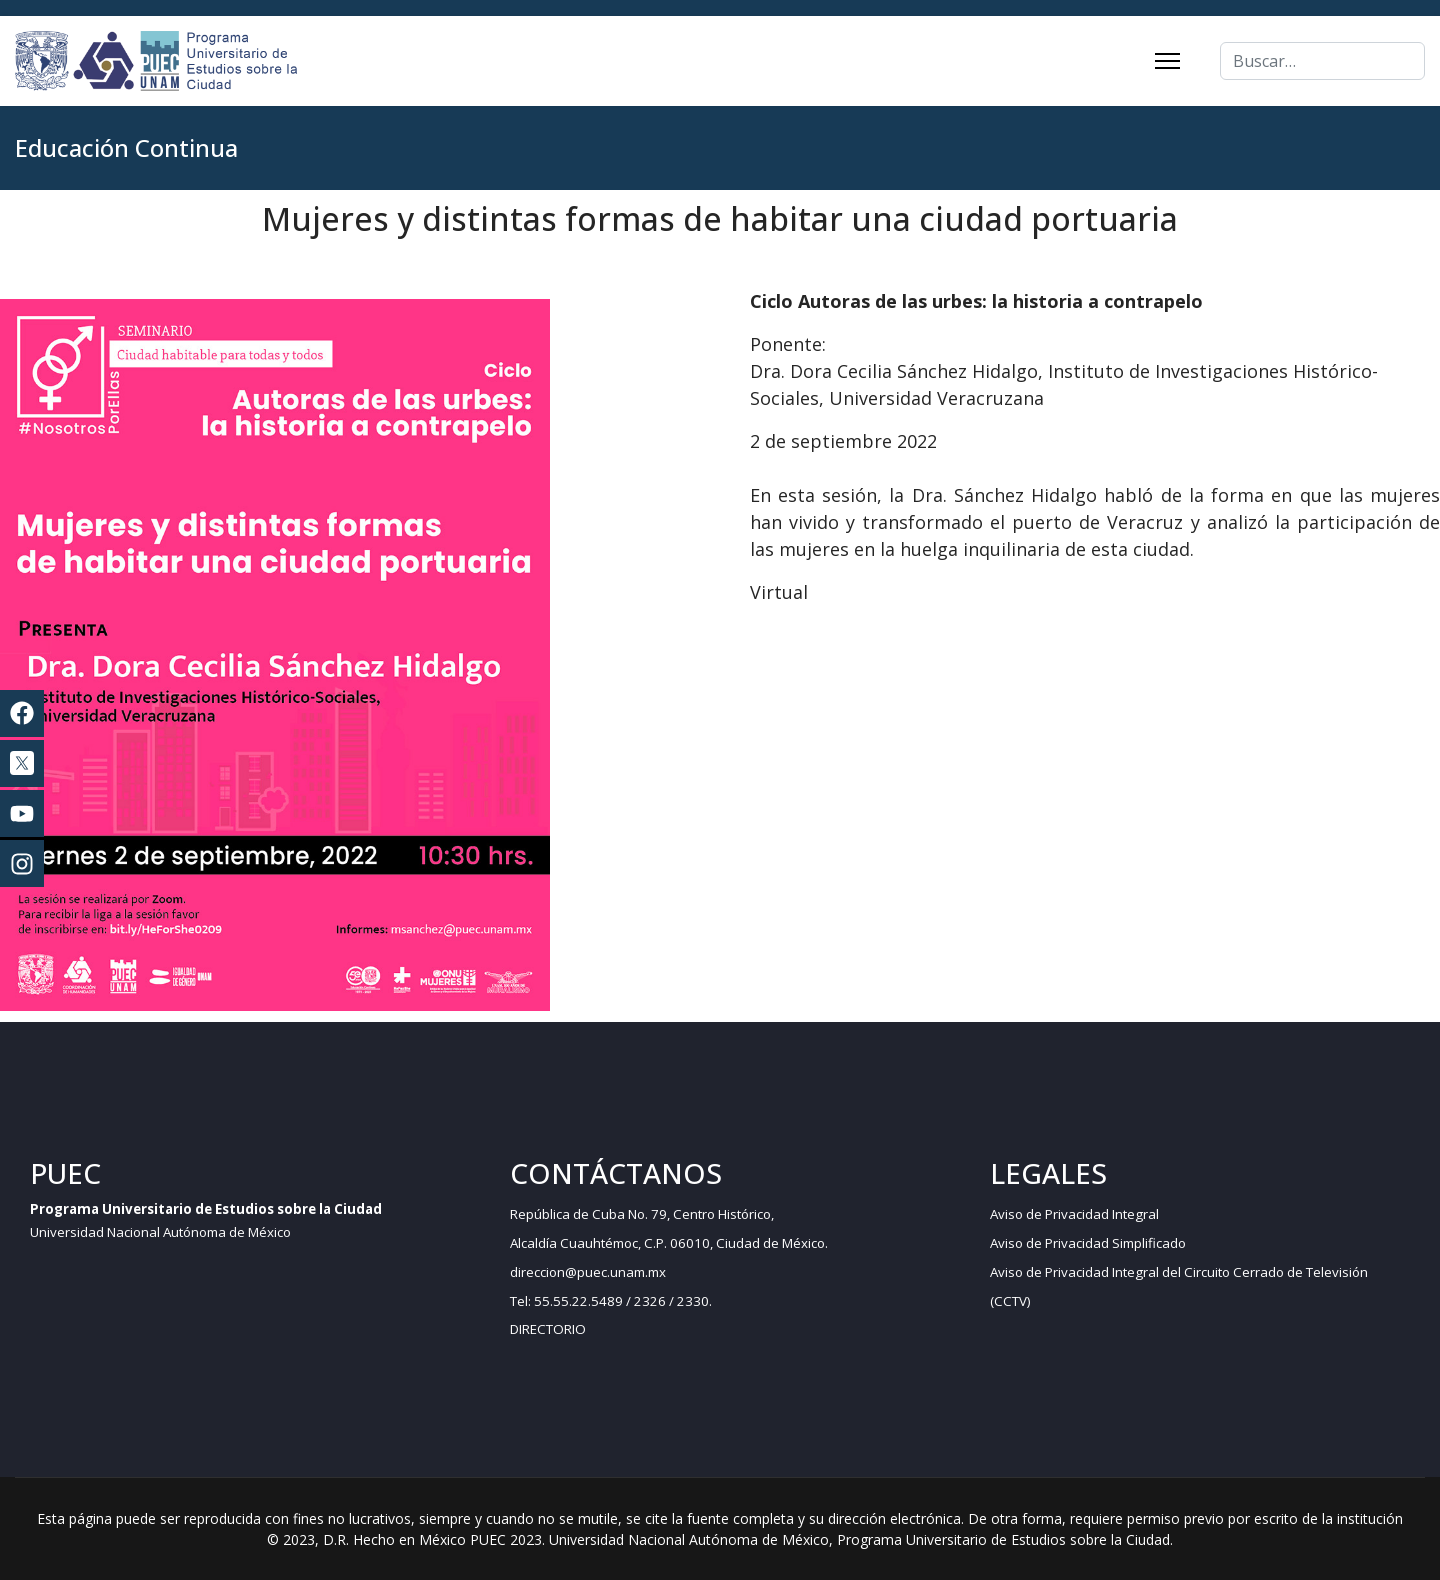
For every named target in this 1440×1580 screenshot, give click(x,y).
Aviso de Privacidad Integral (1074, 1214)
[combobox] (1322, 61)
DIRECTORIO (548, 1329)
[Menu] (1167, 61)
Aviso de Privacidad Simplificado (1088, 1243)
